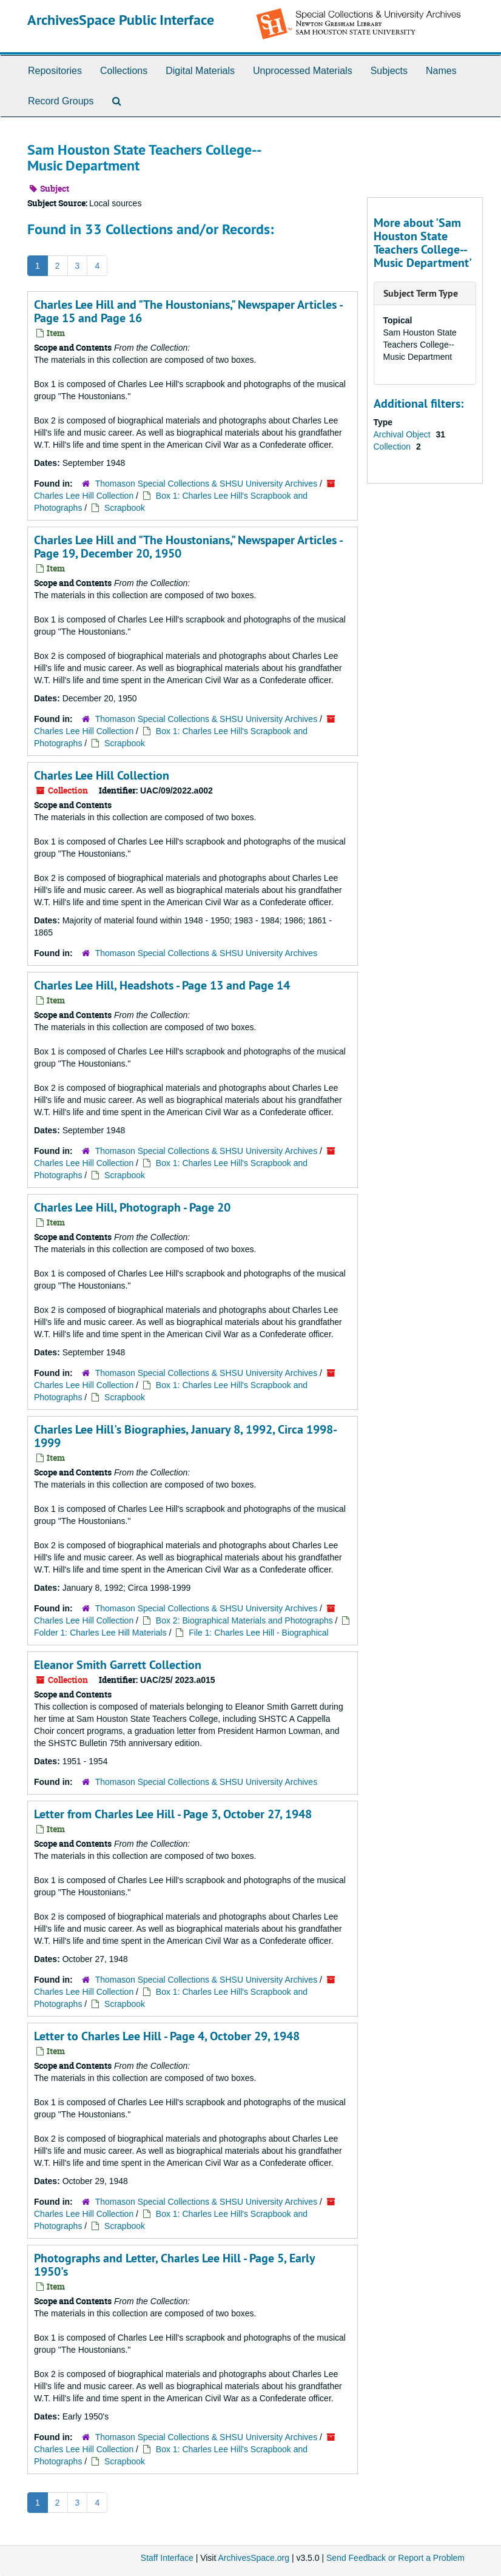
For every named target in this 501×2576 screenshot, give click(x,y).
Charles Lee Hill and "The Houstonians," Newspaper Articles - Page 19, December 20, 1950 (188, 546)
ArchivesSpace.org (253, 2558)
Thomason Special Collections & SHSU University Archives (206, 483)
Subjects (389, 71)
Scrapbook (124, 508)
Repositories (55, 71)
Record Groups (61, 101)
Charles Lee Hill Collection (83, 496)
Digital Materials (200, 71)
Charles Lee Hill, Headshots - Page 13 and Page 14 (162, 985)
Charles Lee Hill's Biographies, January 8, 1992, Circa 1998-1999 (185, 1436)
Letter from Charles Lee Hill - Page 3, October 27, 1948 (173, 1814)
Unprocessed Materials (302, 71)
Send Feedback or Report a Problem (395, 2558)
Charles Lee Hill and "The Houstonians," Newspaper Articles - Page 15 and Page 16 (188, 311)
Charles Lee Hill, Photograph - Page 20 (132, 1207)
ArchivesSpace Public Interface (120, 19)
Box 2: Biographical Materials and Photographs (244, 1620)
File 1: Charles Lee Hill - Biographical (258, 1632)
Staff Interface (167, 2558)
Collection (393, 446)
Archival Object (403, 434)
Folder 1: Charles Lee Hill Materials (101, 1632)
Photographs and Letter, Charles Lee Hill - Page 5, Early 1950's (174, 2264)
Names (441, 71)
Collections (123, 71)
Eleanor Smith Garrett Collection (117, 1665)
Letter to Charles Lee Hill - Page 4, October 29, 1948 (167, 2036)
